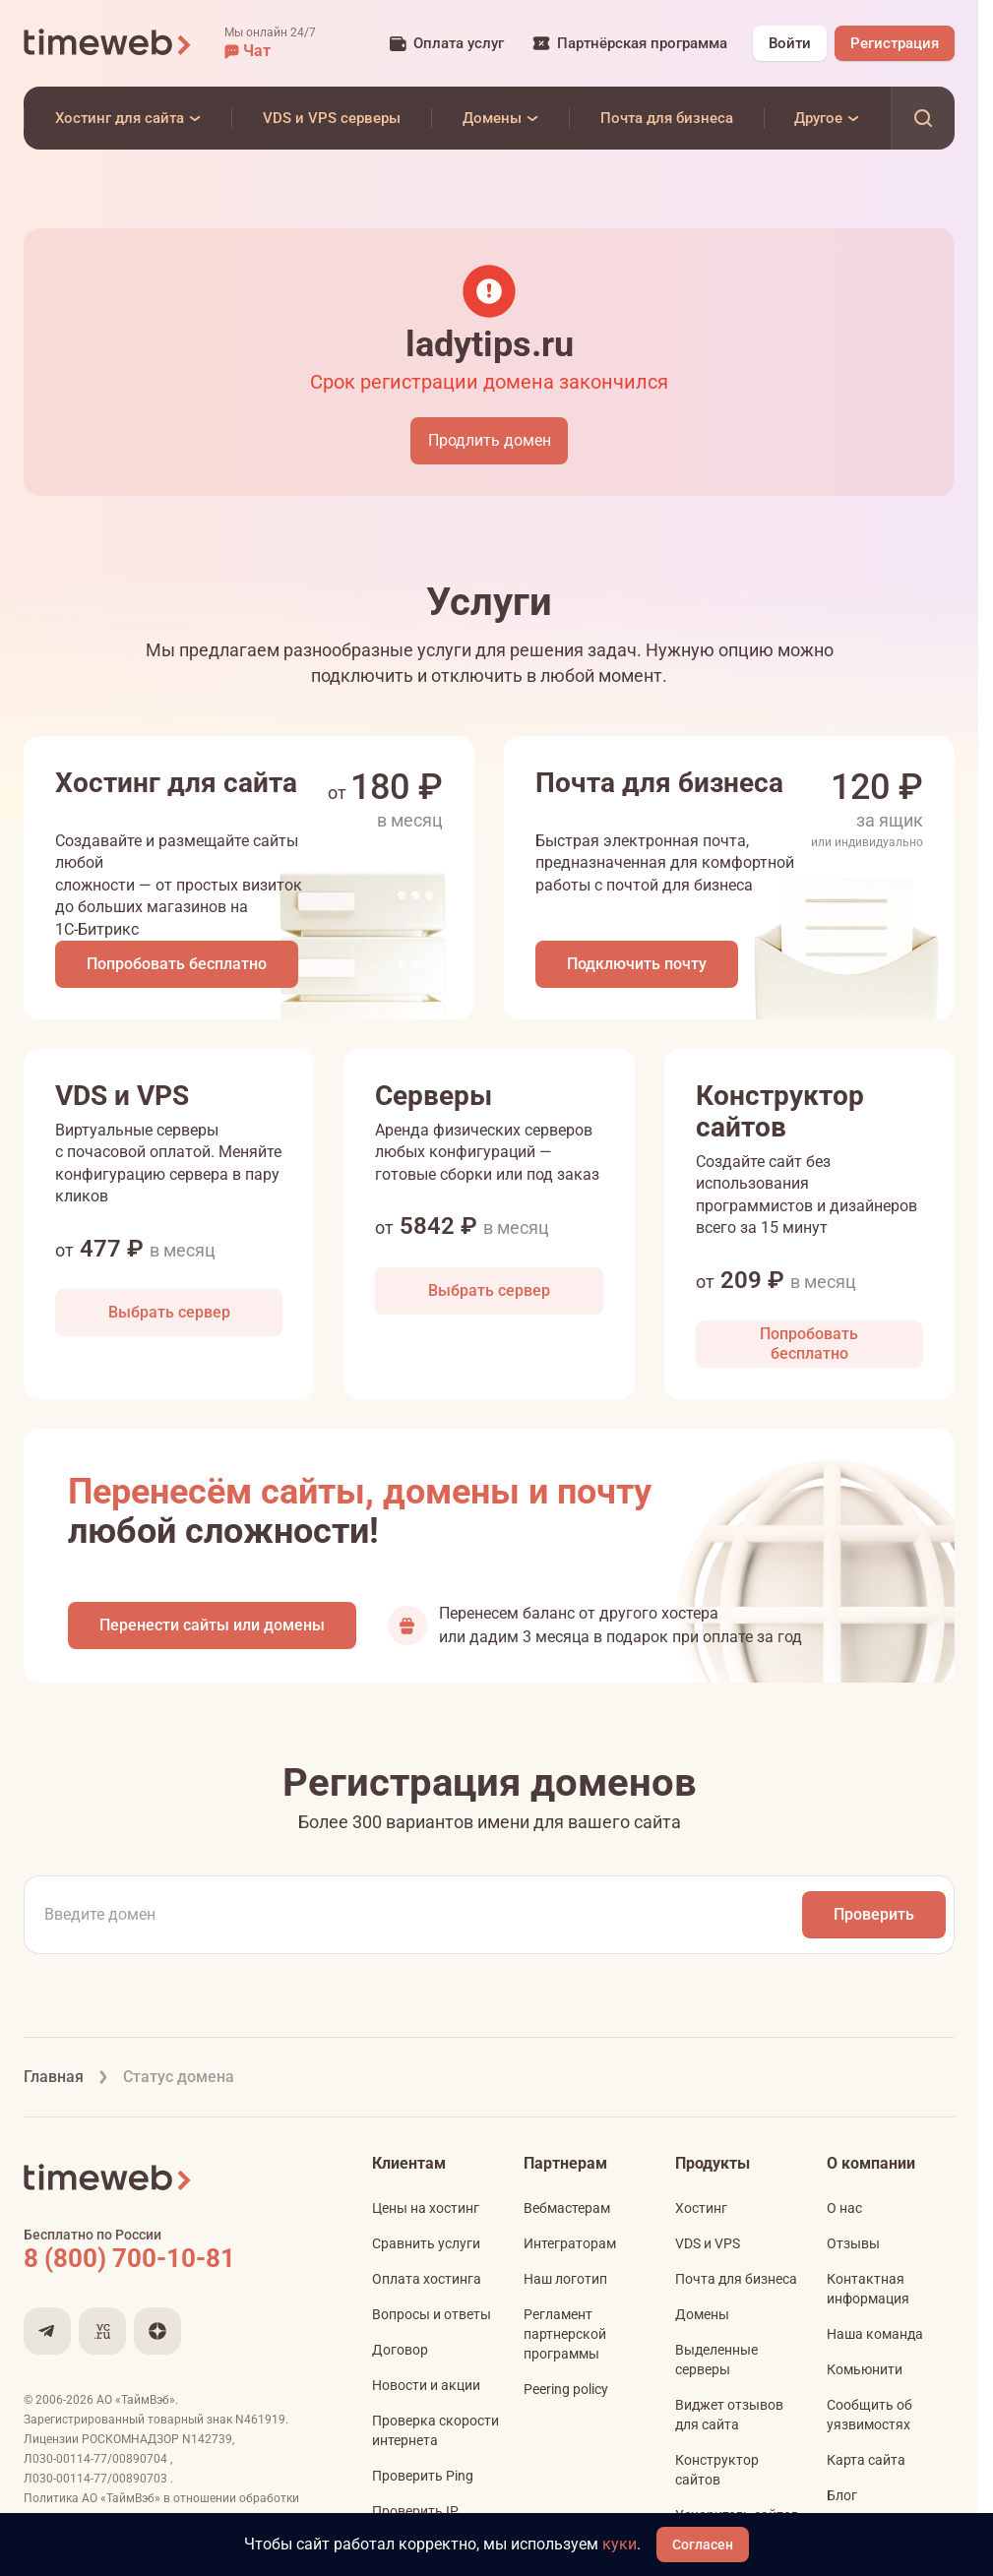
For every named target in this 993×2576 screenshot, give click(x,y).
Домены (702, 2314)
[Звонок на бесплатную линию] (171, 2258)
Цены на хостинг (425, 2208)
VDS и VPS (707, 2243)
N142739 (207, 2439)
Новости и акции (426, 2385)
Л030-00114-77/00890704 (97, 2459)
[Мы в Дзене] (157, 2331)
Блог (842, 2495)
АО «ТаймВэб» (135, 2400)
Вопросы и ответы (431, 2314)
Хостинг (701, 2208)
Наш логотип (565, 2279)
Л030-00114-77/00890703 (97, 2478)
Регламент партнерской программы (565, 2333)
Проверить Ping (422, 2476)
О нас (844, 2208)
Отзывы (853, 2243)
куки (619, 2544)
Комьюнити (864, 2369)
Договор (400, 2350)
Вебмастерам (567, 2208)
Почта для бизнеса (736, 2279)
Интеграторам (570, 2243)
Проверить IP (415, 2511)
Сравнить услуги (426, 2243)
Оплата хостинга (426, 2279)
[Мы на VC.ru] (102, 2331)
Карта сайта (866, 2460)
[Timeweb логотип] (108, 43)
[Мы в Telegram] (47, 2331)
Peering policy (566, 2389)
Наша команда (875, 2334)
